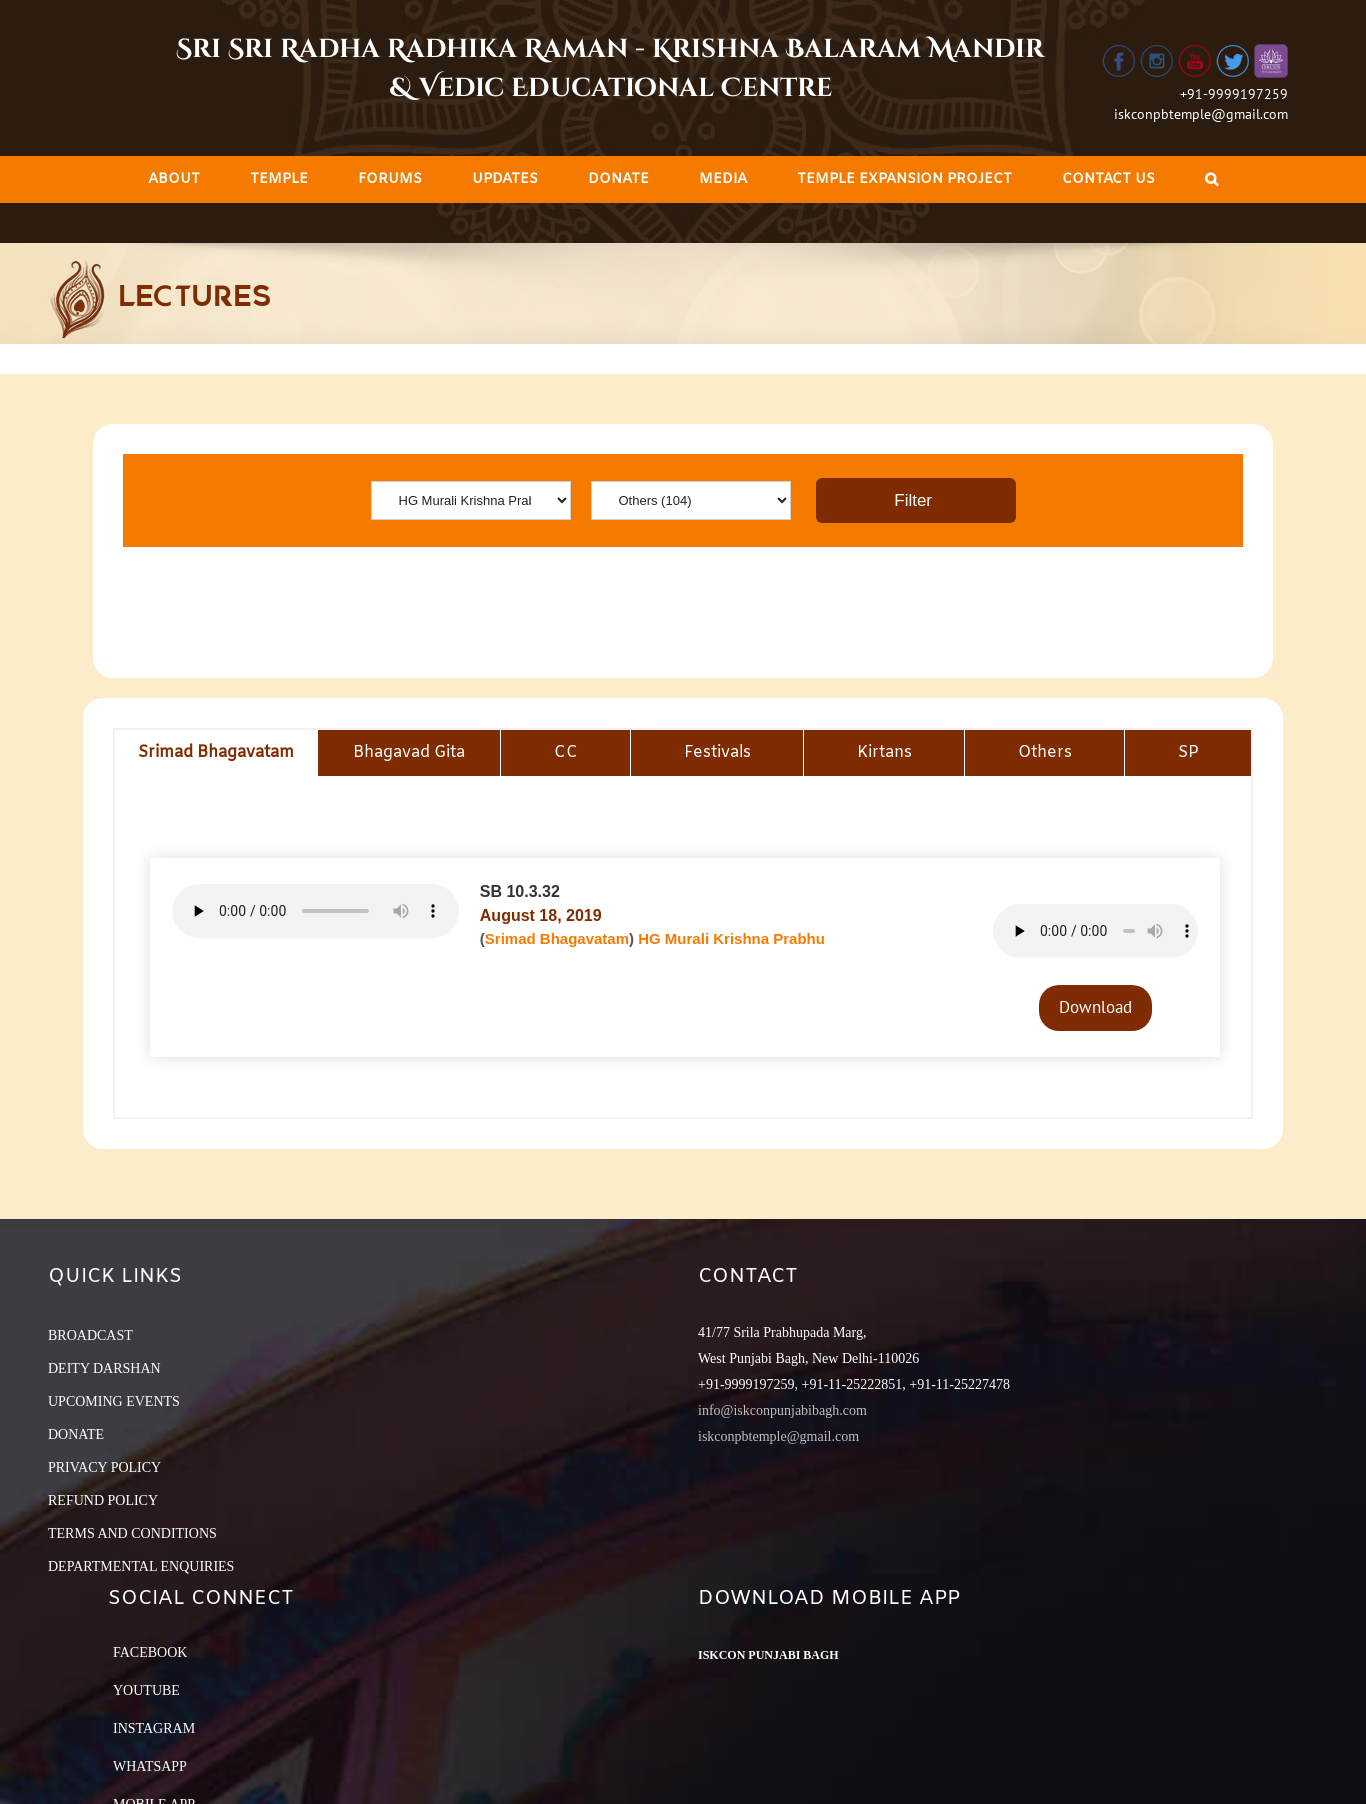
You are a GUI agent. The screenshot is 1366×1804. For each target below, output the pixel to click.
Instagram (154, 1728)
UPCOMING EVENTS (114, 1401)
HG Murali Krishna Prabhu (731, 938)
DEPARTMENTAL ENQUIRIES (141, 1566)
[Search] (1211, 179)
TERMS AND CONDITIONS (132, 1533)
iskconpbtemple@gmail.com (1201, 114)
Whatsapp (150, 1766)
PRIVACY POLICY (104, 1467)
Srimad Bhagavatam (557, 938)
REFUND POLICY (103, 1500)
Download (1095, 1007)
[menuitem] (174, 179)
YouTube (146, 1690)
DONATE (76, 1434)
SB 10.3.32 (520, 891)
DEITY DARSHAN (104, 1368)
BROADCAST (90, 1335)
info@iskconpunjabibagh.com (782, 1410)
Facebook (150, 1652)
